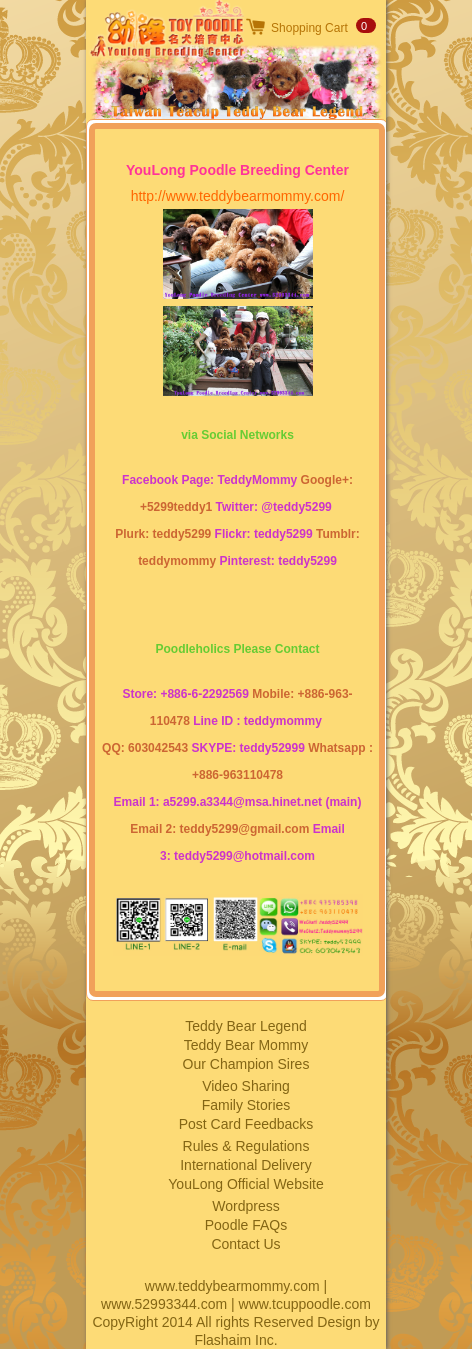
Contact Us (245, 1244)
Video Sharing (246, 1086)
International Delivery (246, 1165)
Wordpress (245, 1206)
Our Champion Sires (246, 1064)
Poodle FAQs (246, 1225)
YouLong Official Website (245, 1184)
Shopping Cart (309, 28)
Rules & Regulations (246, 1146)
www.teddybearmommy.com (232, 1286)
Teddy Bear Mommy (246, 1045)
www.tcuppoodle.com (305, 1304)
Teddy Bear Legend (245, 1026)
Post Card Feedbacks (246, 1124)
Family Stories (246, 1105)
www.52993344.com (164, 1304)
